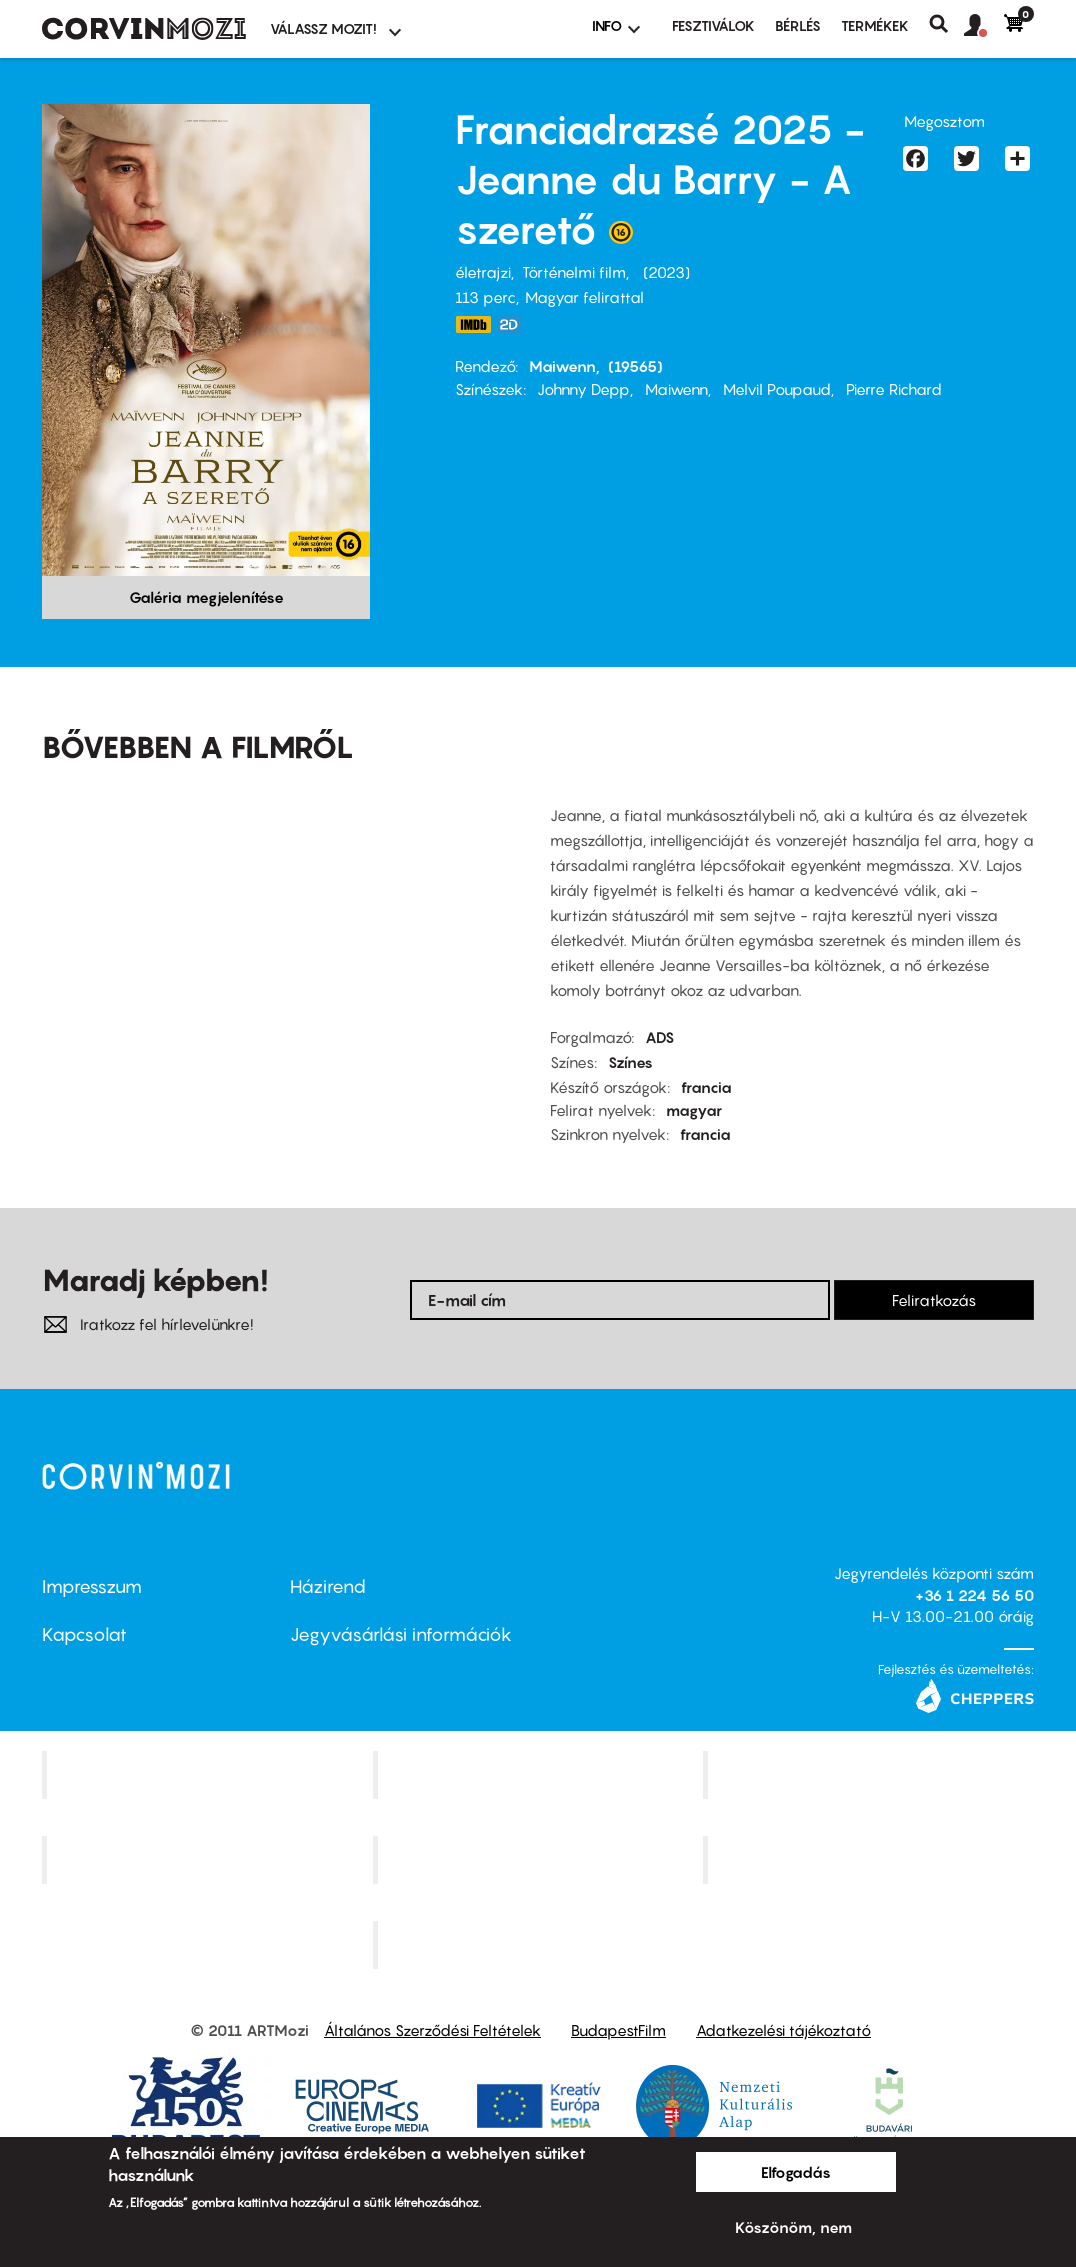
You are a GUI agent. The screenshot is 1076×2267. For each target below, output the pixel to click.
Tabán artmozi (871, 1860)
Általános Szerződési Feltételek (432, 2030)
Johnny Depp (583, 389)
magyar (694, 1110)
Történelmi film (574, 272)
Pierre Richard (894, 389)
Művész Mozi (871, 1775)
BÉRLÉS (798, 25)
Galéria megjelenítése (206, 597)
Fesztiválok (713, 25)
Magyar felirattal (584, 297)
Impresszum (92, 1586)
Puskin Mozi (210, 1860)
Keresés (946, 24)
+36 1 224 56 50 (974, 1595)
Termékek (875, 25)
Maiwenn (562, 366)
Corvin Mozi (209, 1775)
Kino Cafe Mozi (540, 1775)
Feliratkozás (934, 1300)
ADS (659, 1037)
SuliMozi (540, 1860)
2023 (666, 272)
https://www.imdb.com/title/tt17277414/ (473, 324)
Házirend (328, 1586)
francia (706, 1087)
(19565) (635, 366)
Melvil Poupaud (777, 389)
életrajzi (483, 272)
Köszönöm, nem (793, 2227)
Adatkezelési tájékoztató (783, 2030)
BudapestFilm (618, 2030)
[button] (984, 26)
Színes (630, 1062)
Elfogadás (796, 2172)
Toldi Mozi (540, 1944)
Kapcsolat (84, 1634)
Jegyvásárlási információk (401, 1634)
